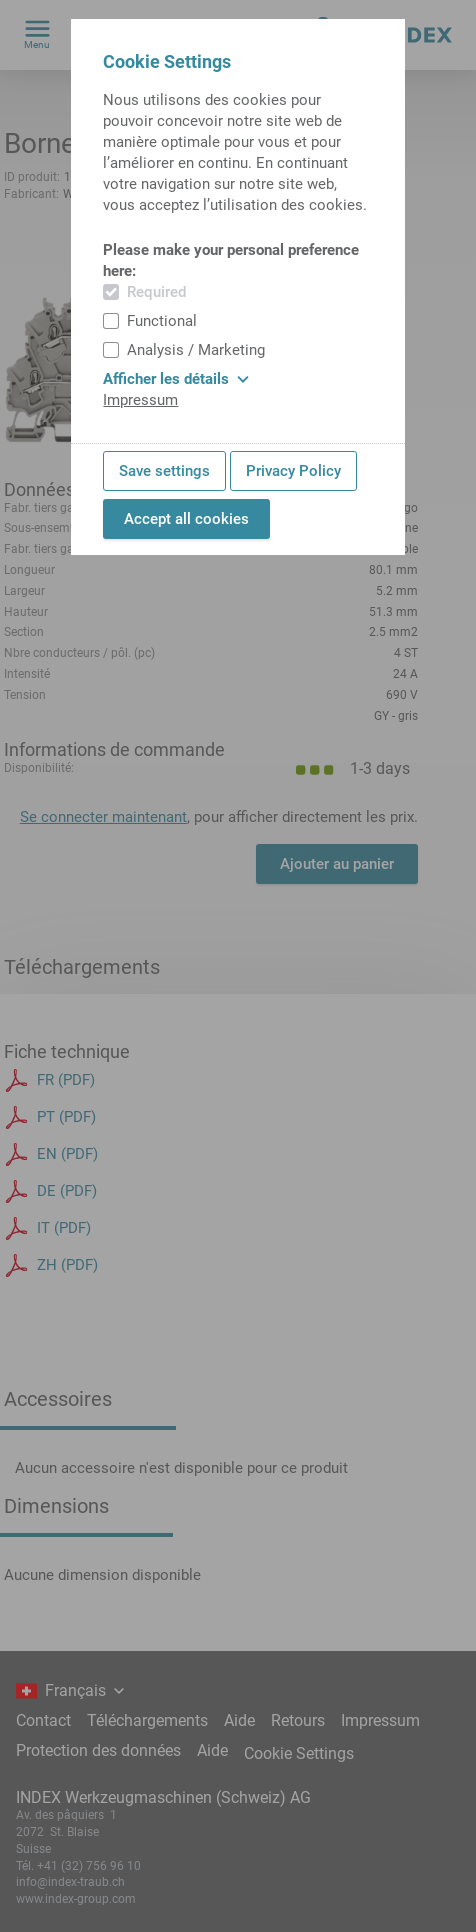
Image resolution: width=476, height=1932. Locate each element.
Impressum (140, 400)
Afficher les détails (176, 379)
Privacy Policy (293, 471)
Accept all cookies (186, 519)
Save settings (164, 471)
